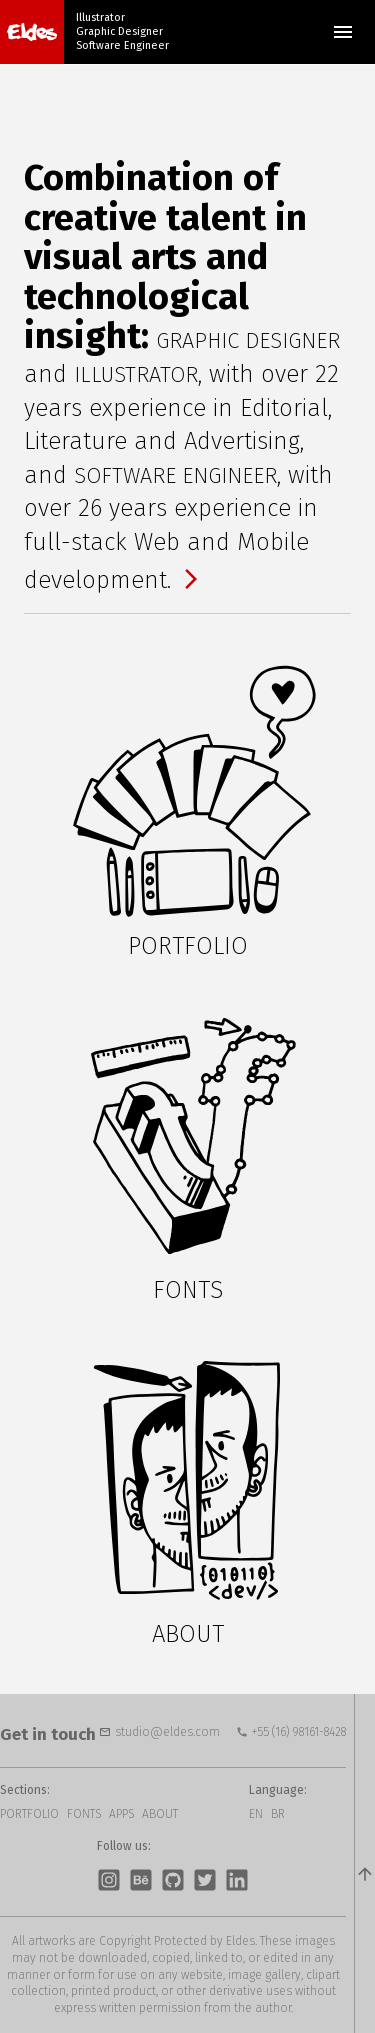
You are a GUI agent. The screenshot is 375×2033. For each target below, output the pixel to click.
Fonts (84, 1814)
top (364, 1863)
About (160, 1814)
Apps (121, 1814)
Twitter (205, 1880)
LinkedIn (237, 1880)
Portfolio (29, 1814)
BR (278, 1814)
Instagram (109, 1880)
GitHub (173, 1880)
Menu (343, 32)
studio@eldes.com (167, 1732)
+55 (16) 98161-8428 (299, 1732)
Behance (141, 1880)
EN (256, 1814)
